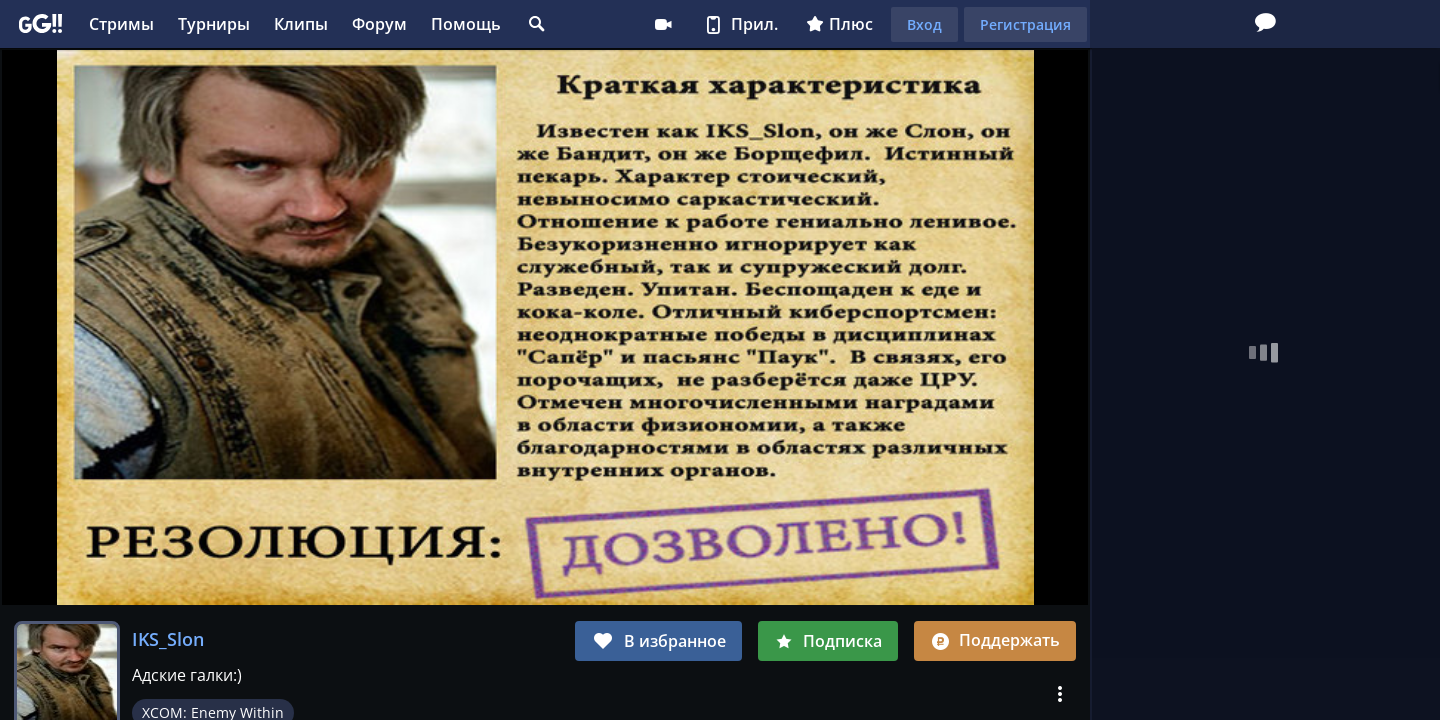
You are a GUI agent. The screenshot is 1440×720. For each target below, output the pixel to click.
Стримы (121, 24)
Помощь (466, 24)
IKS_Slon (168, 639)
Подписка (828, 641)
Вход (924, 24)
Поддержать (995, 640)
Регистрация (1025, 24)
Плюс (839, 24)
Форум (379, 24)
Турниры (214, 24)
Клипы (301, 24)
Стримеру (663, 24)
